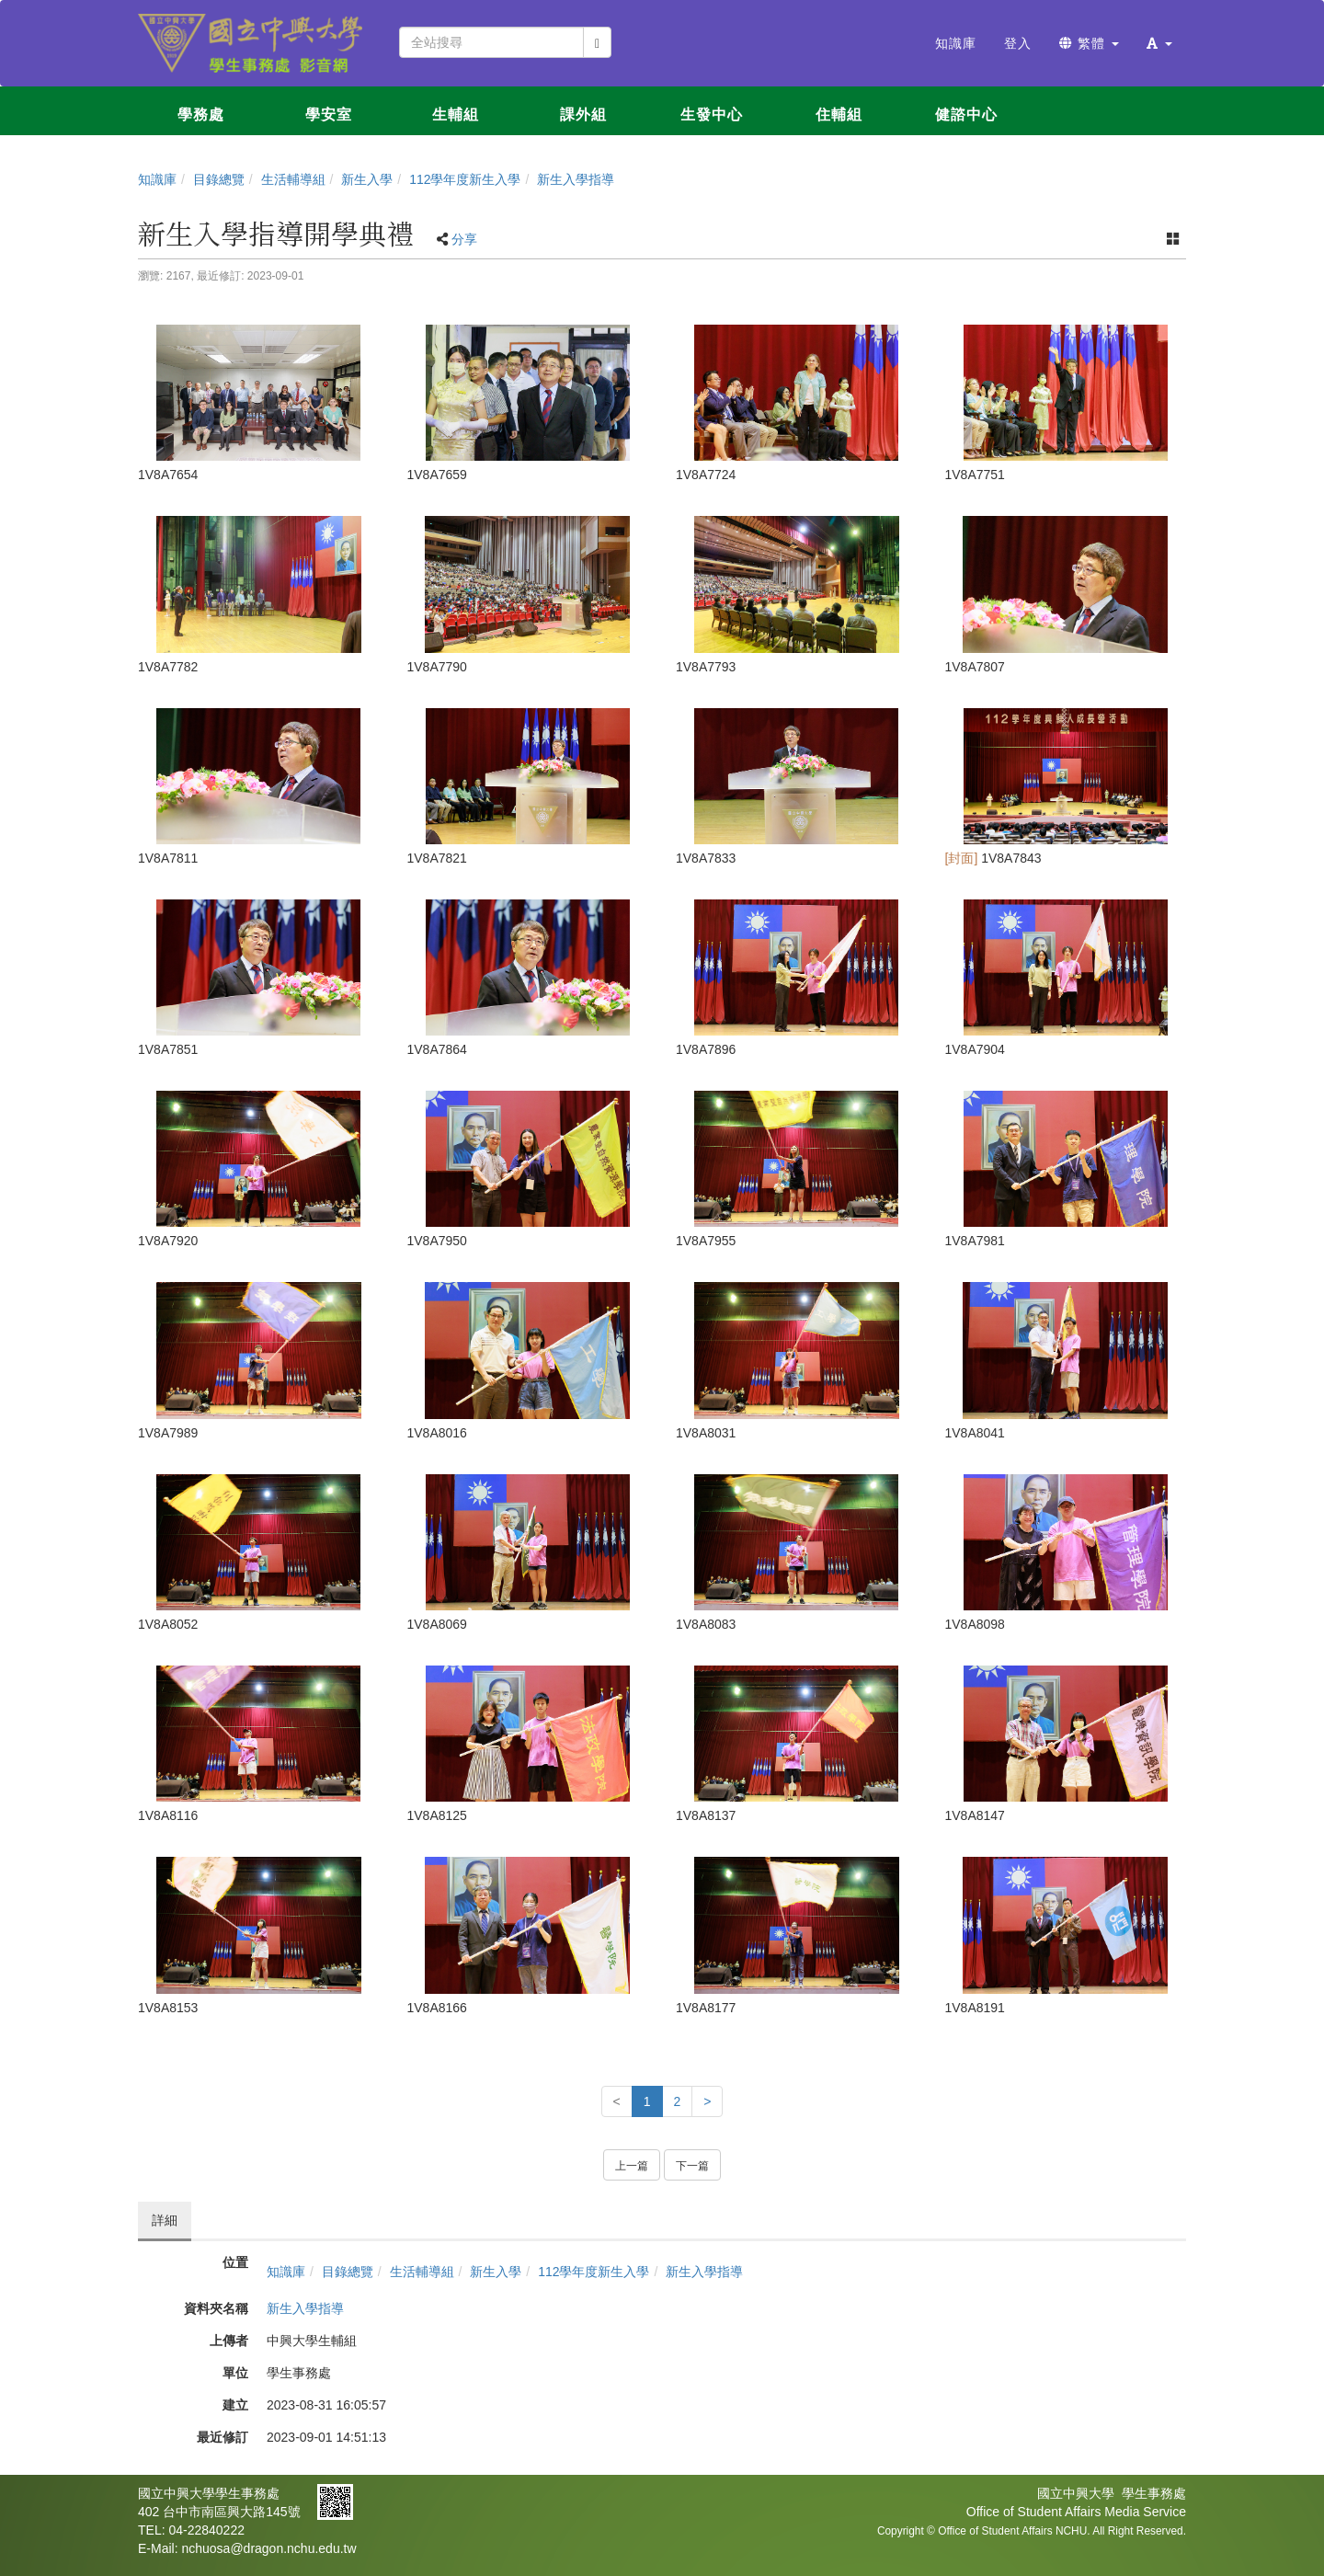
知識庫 (157, 179)
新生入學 (367, 179)
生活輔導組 (293, 179)
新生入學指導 (575, 179)
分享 (464, 239)
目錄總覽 (219, 179)
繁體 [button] (1089, 43)
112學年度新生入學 (464, 179)
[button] (1159, 43)
